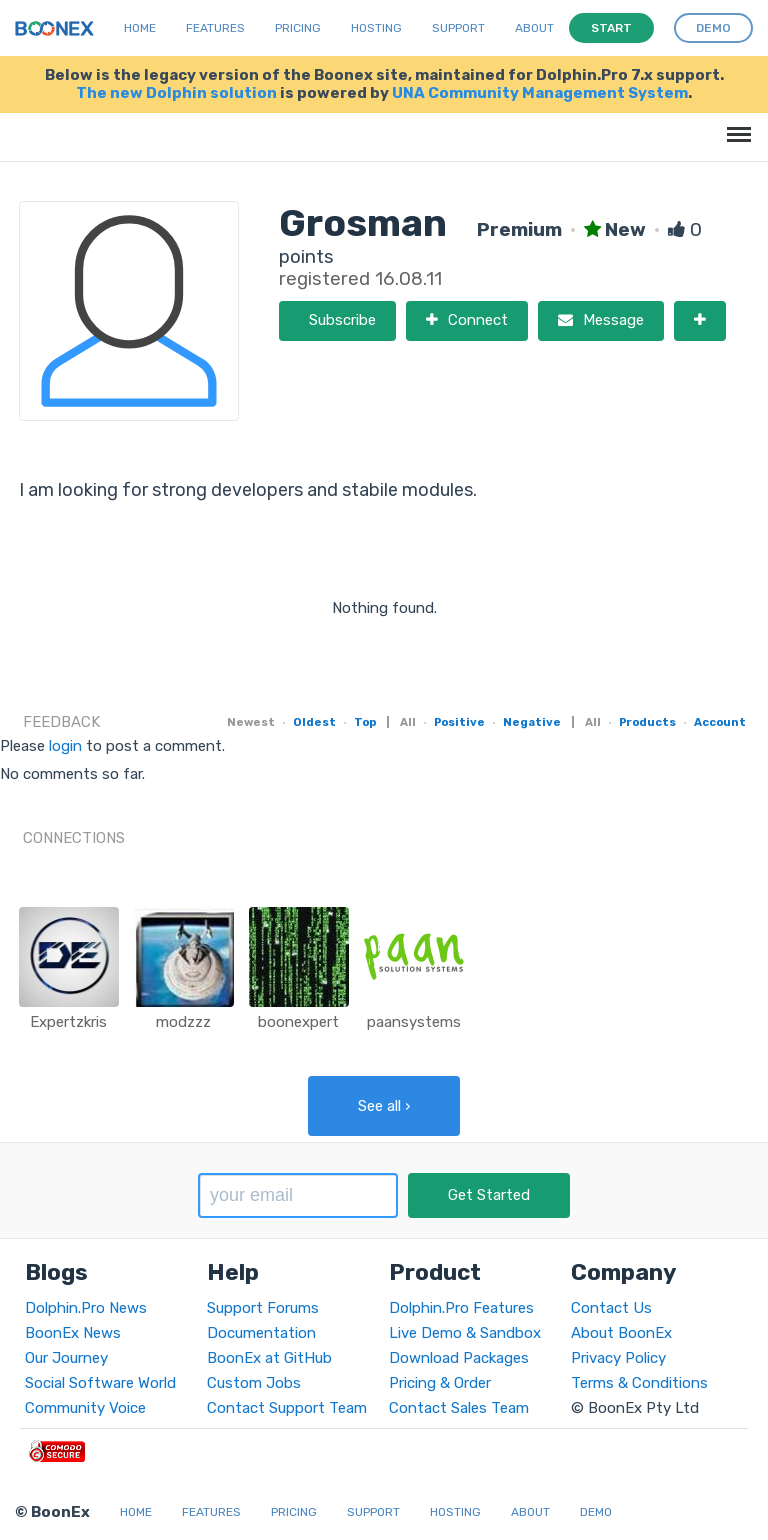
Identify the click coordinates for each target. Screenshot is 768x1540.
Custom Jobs (254, 1383)
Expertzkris (68, 1022)
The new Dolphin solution (176, 93)
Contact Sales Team (459, 1408)
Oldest (314, 722)
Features (215, 28)
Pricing (298, 28)
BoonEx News (73, 1333)
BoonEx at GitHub (269, 1358)
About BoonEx (621, 1333)
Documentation (261, 1333)
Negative (532, 722)
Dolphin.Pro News (86, 1308)
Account (720, 722)
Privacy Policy (618, 1358)
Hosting (376, 28)
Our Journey (66, 1358)
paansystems (414, 1022)
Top (365, 722)
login (65, 746)
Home (140, 28)
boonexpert (298, 1022)
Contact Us (611, 1308)
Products (647, 722)
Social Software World (100, 1383)
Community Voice (85, 1408)
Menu (735, 124)
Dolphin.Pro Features (461, 1308)
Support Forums (263, 1308)
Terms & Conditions (639, 1383)
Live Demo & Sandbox (465, 1333)
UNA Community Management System (540, 93)
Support (458, 28)
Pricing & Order (440, 1383)
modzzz (183, 1022)
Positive (459, 722)
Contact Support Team (287, 1408)
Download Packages (459, 1358)
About (534, 28)
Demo (596, 1512)
